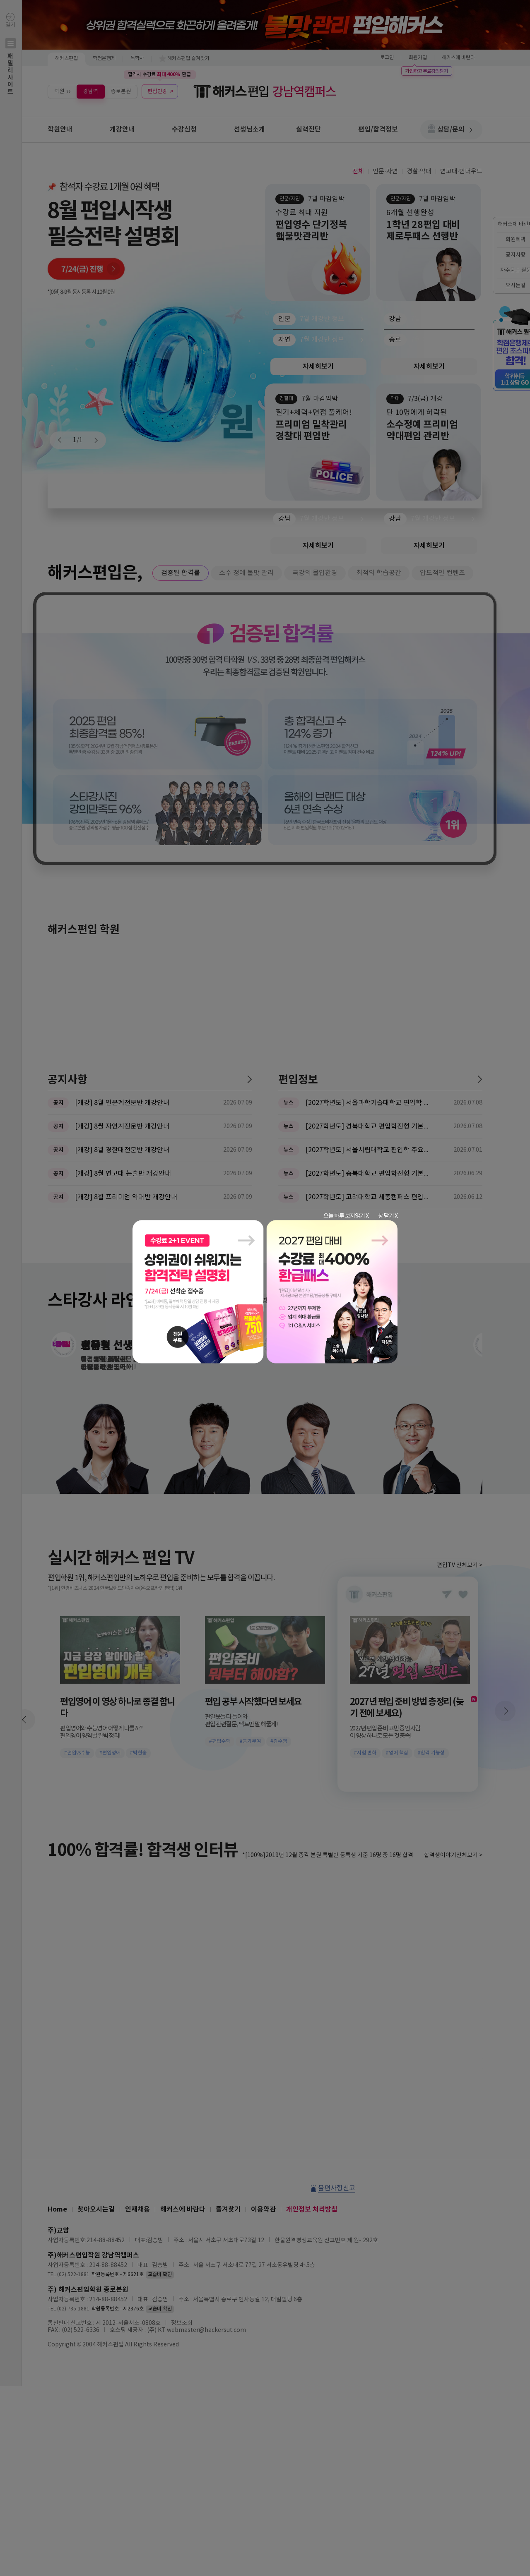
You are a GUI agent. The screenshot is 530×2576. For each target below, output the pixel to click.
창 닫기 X (388, 1216)
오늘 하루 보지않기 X (346, 1216)
